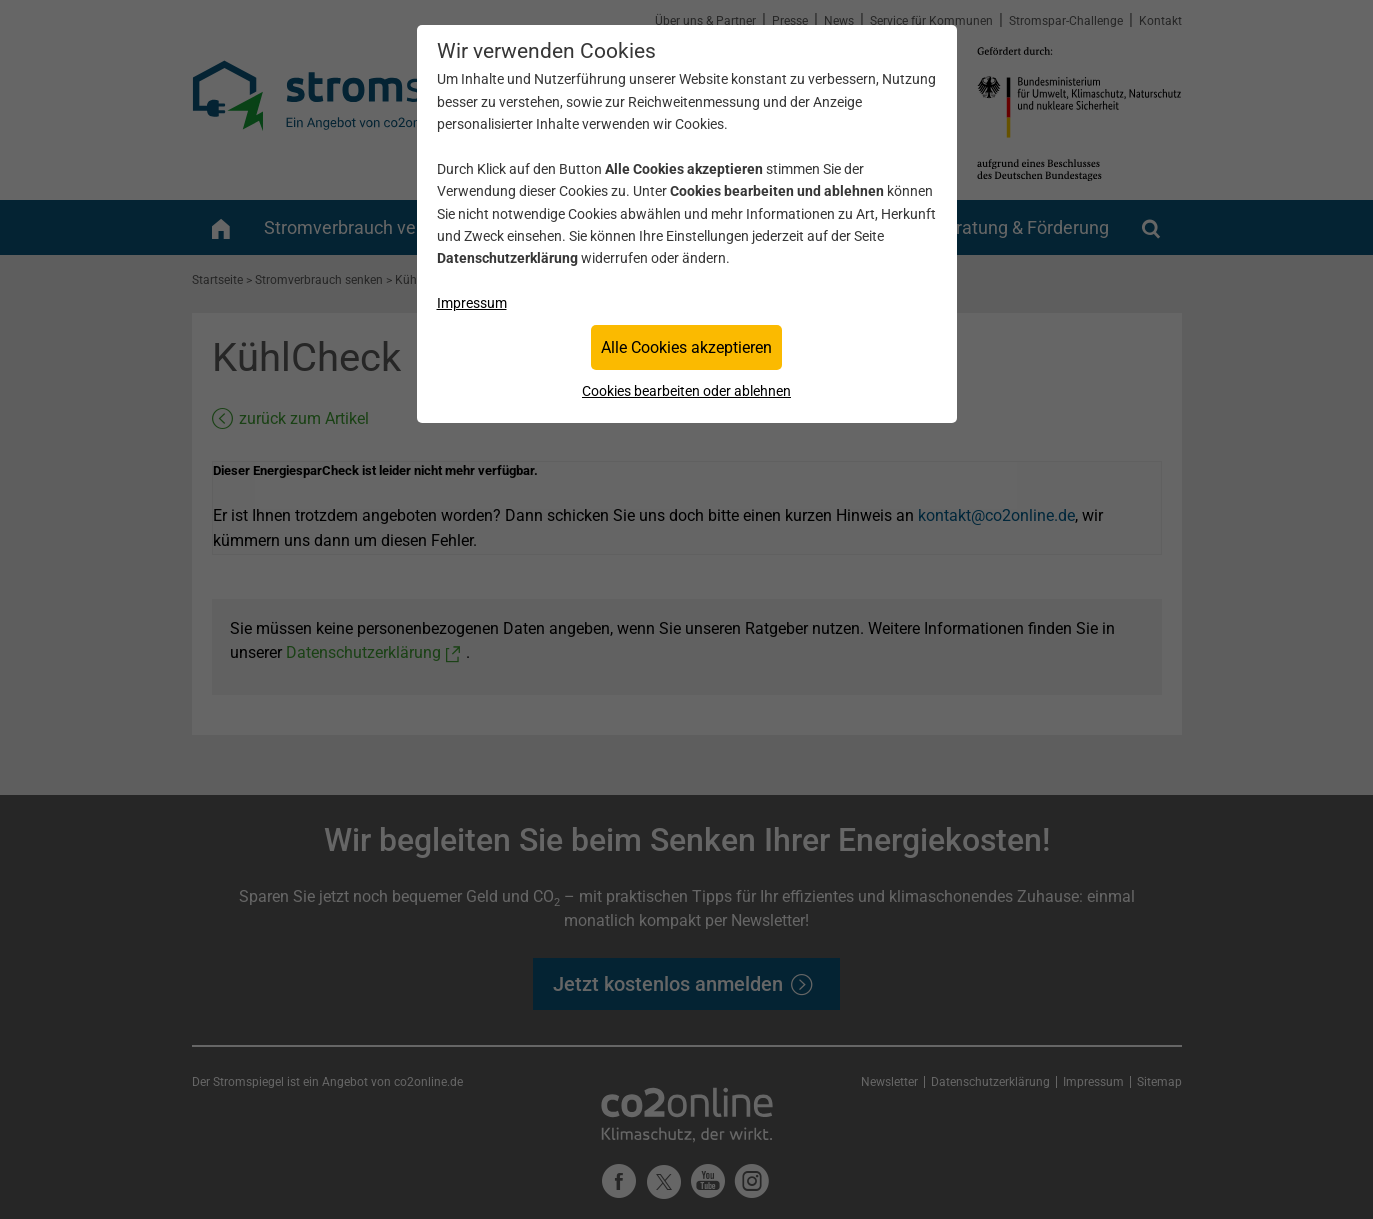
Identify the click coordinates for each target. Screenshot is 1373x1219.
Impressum (472, 303)
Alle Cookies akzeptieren (686, 347)
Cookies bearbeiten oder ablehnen (686, 391)
